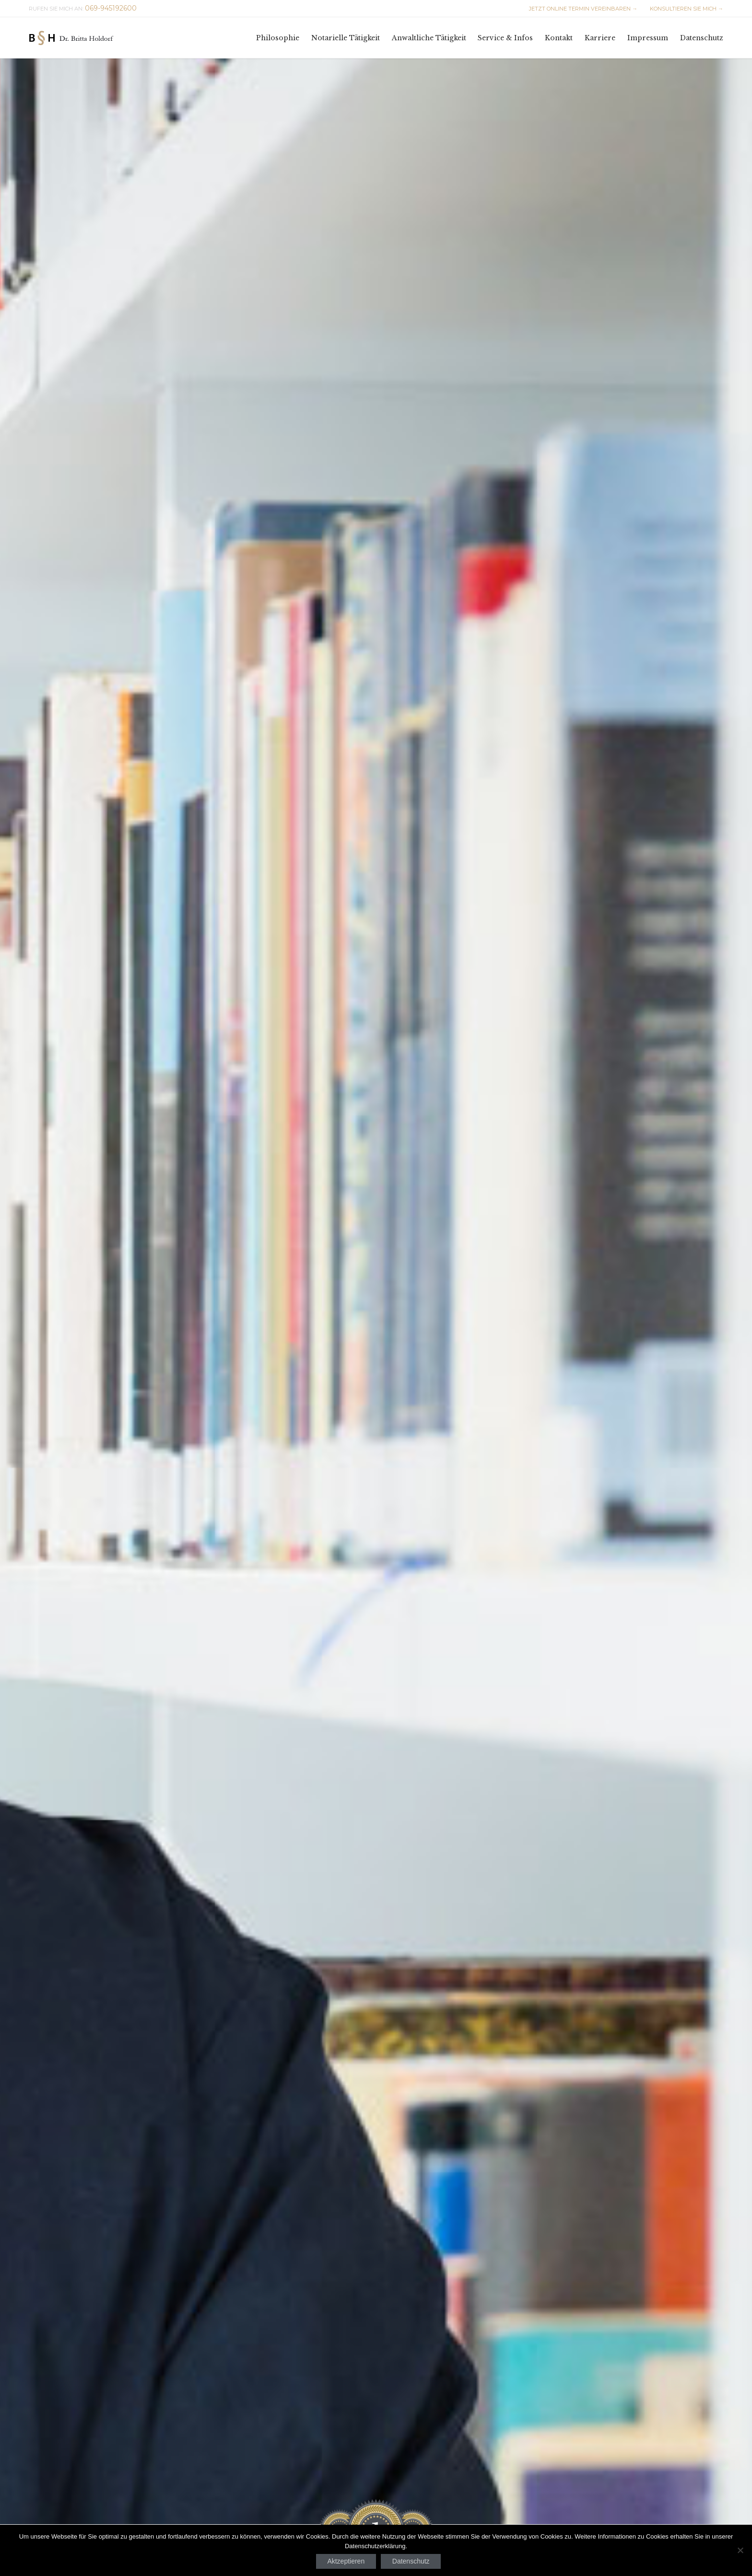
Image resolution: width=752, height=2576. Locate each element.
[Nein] (740, 2550)
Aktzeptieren (345, 2561)
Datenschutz (411, 2561)
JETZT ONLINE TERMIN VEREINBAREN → (583, 8)
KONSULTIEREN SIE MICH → (685, 8)
